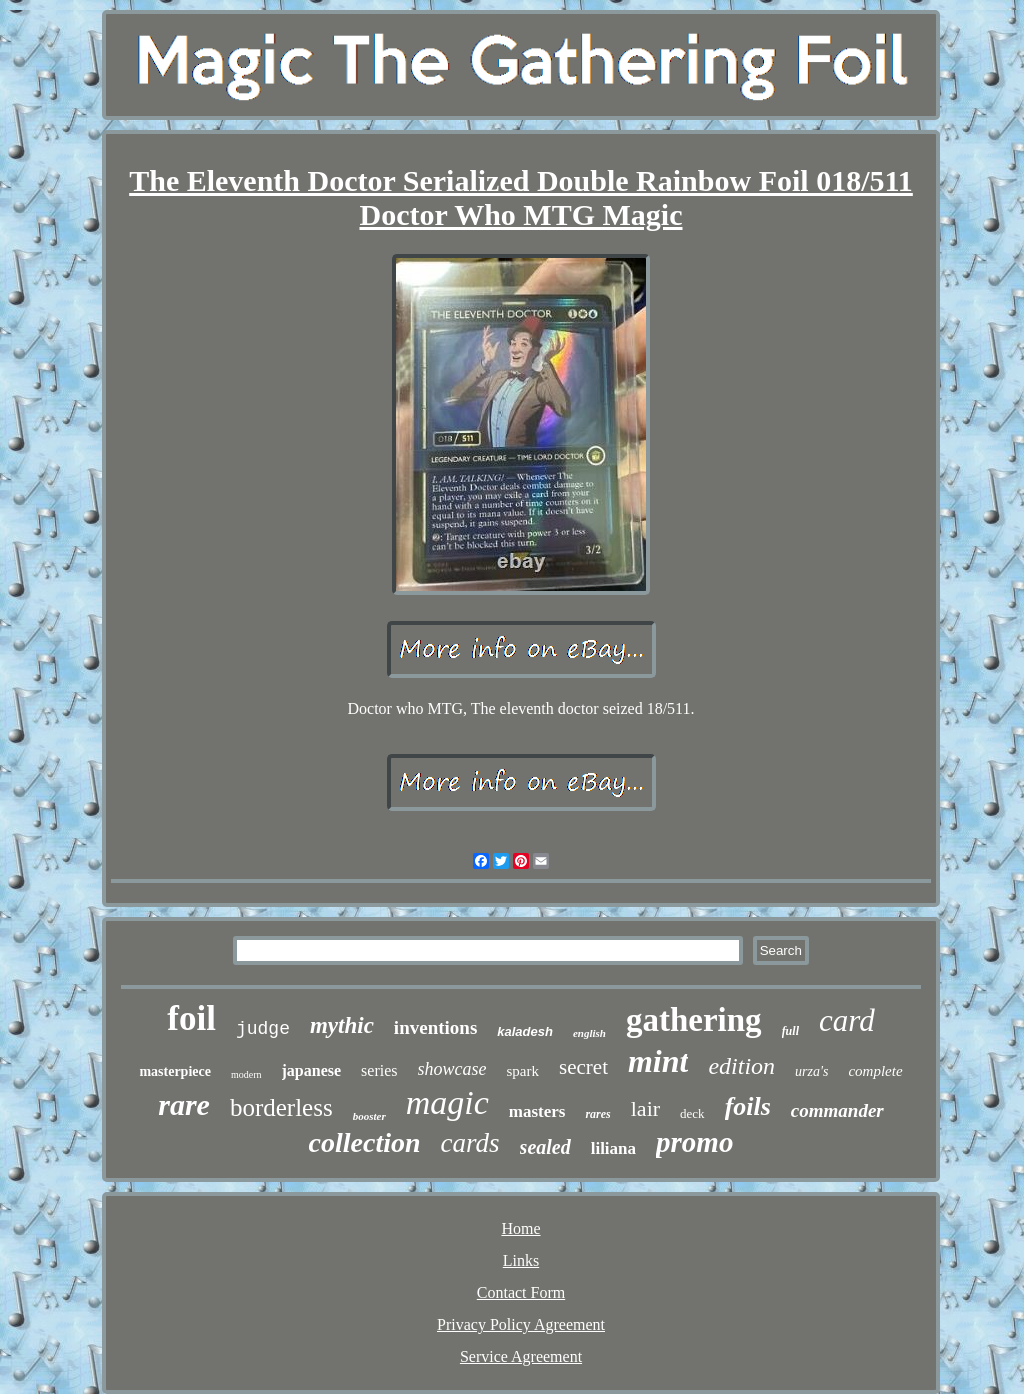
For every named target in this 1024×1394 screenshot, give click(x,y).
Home (520, 1228)
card (847, 1020)
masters (537, 1111)
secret (583, 1067)
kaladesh (525, 1031)
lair (645, 1108)
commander (837, 1110)
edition (741, 1066)
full (790, 1031)
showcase (452, 1069)
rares (597, 1114)
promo (694, 1142)
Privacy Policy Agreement (521, 1324)
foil (191, 1018)
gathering (694, 1020)
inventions (435, 1027)
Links (521, 1260)
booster (369, 1116)
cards (470, 1143)
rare (184, 1104)
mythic (342, 1025)
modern (246, 1074)
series (379, 1070)
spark (523, 1071)
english (589, 1033)
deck (692, 1113)
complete (875, 1071)
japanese (312, 1070)
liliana (613, 1148)
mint (658, 1061)
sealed (545, 1147)
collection (365, 1142)
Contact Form (521, 1292)
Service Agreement (521, 1356)
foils (748, 1106)
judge (263, 1029)
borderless (281, 1107)
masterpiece (175, 1071)
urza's (811, 1071)
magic (447, 1102)
